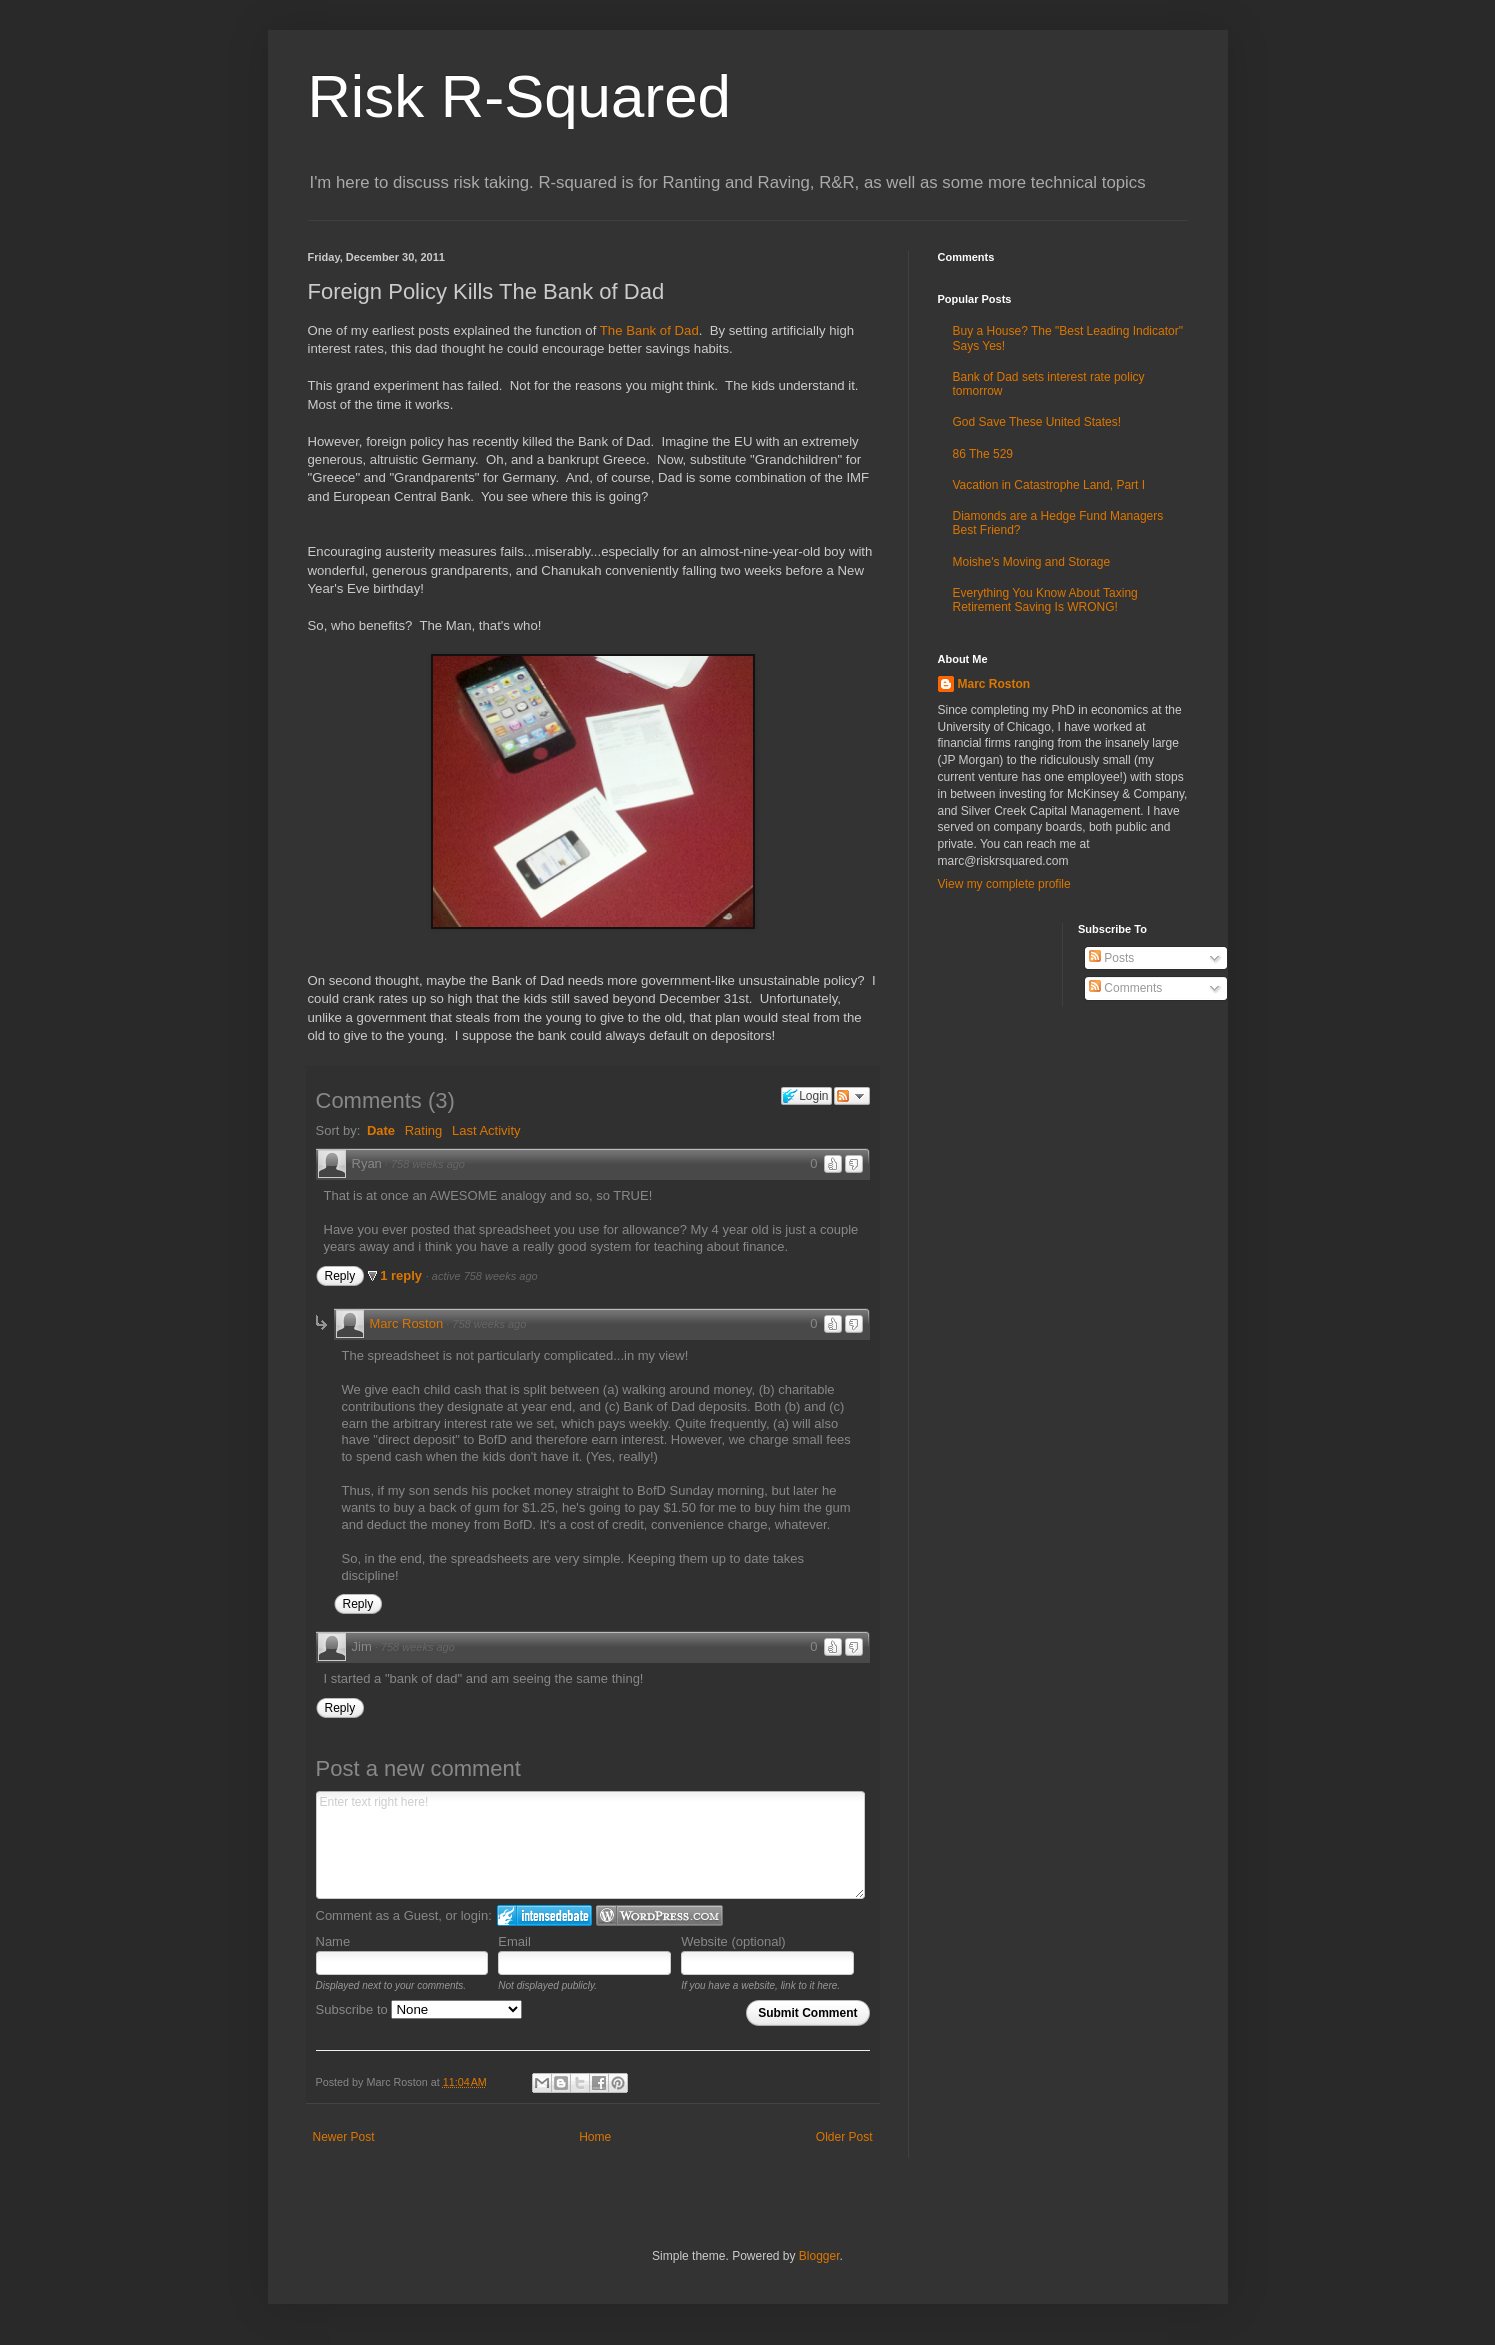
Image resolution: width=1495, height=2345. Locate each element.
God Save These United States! (1037, 422)
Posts (1111, 958)
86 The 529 (983, 454)
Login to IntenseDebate (544, 1915)
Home (595, 2137)
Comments (1125, 988)
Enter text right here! (591, 1845)
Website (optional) (733, 1941)
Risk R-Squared (520, 96)
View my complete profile (1004, 884)
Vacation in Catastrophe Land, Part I (1049, 485)
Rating (424, 1130)
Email (514, 1941)
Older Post (844, 2137)
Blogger (819, 2256)
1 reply (403, 1275)
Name (333, 1941)
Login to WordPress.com (659, 1915)
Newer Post (344, 2137)
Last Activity (486, 1130)
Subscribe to (419, 2009)
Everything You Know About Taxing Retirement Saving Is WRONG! (1045, 600)
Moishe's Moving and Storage (1032, 562)
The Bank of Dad (649, 330)
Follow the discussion (852, 1096)
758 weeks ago (428, 1164)
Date (381, 1130)
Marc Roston (407, 1323)
